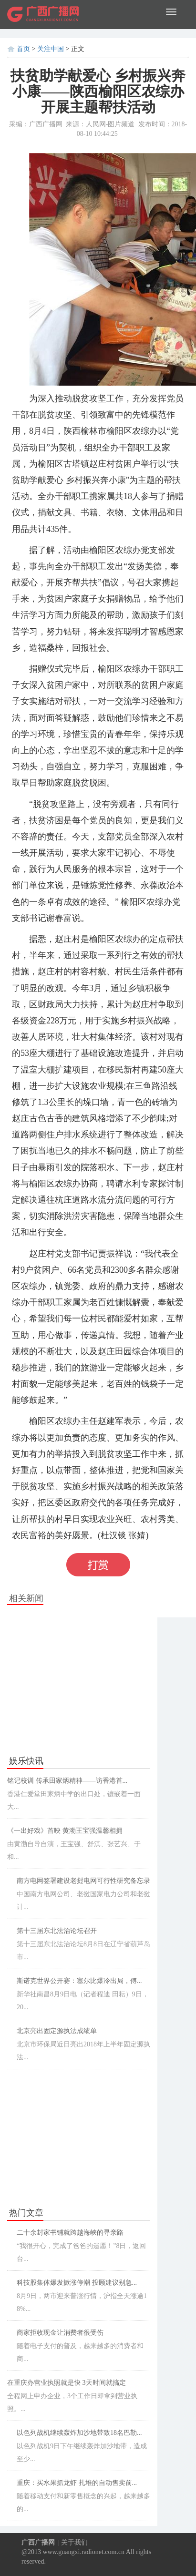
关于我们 (74, 2542)
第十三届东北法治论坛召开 (57, 1930)
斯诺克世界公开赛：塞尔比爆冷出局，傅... (79, 1980)
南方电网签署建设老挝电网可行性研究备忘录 (83, 1880)
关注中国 (50, 48)
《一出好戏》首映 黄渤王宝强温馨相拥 (65, 1830)
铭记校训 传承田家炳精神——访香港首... (67, 1780)
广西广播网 (38, 2542)
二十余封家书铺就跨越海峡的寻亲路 (70, 2232)
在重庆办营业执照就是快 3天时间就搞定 (66, 2382)
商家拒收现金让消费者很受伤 (60, 2332)
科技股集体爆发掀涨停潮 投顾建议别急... (77, 2282)
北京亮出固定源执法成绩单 (57, 2030)
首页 (23, 48)
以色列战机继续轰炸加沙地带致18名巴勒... (79, 2432)
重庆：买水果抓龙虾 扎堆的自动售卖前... (77, 2482)
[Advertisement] (78, 1681)
